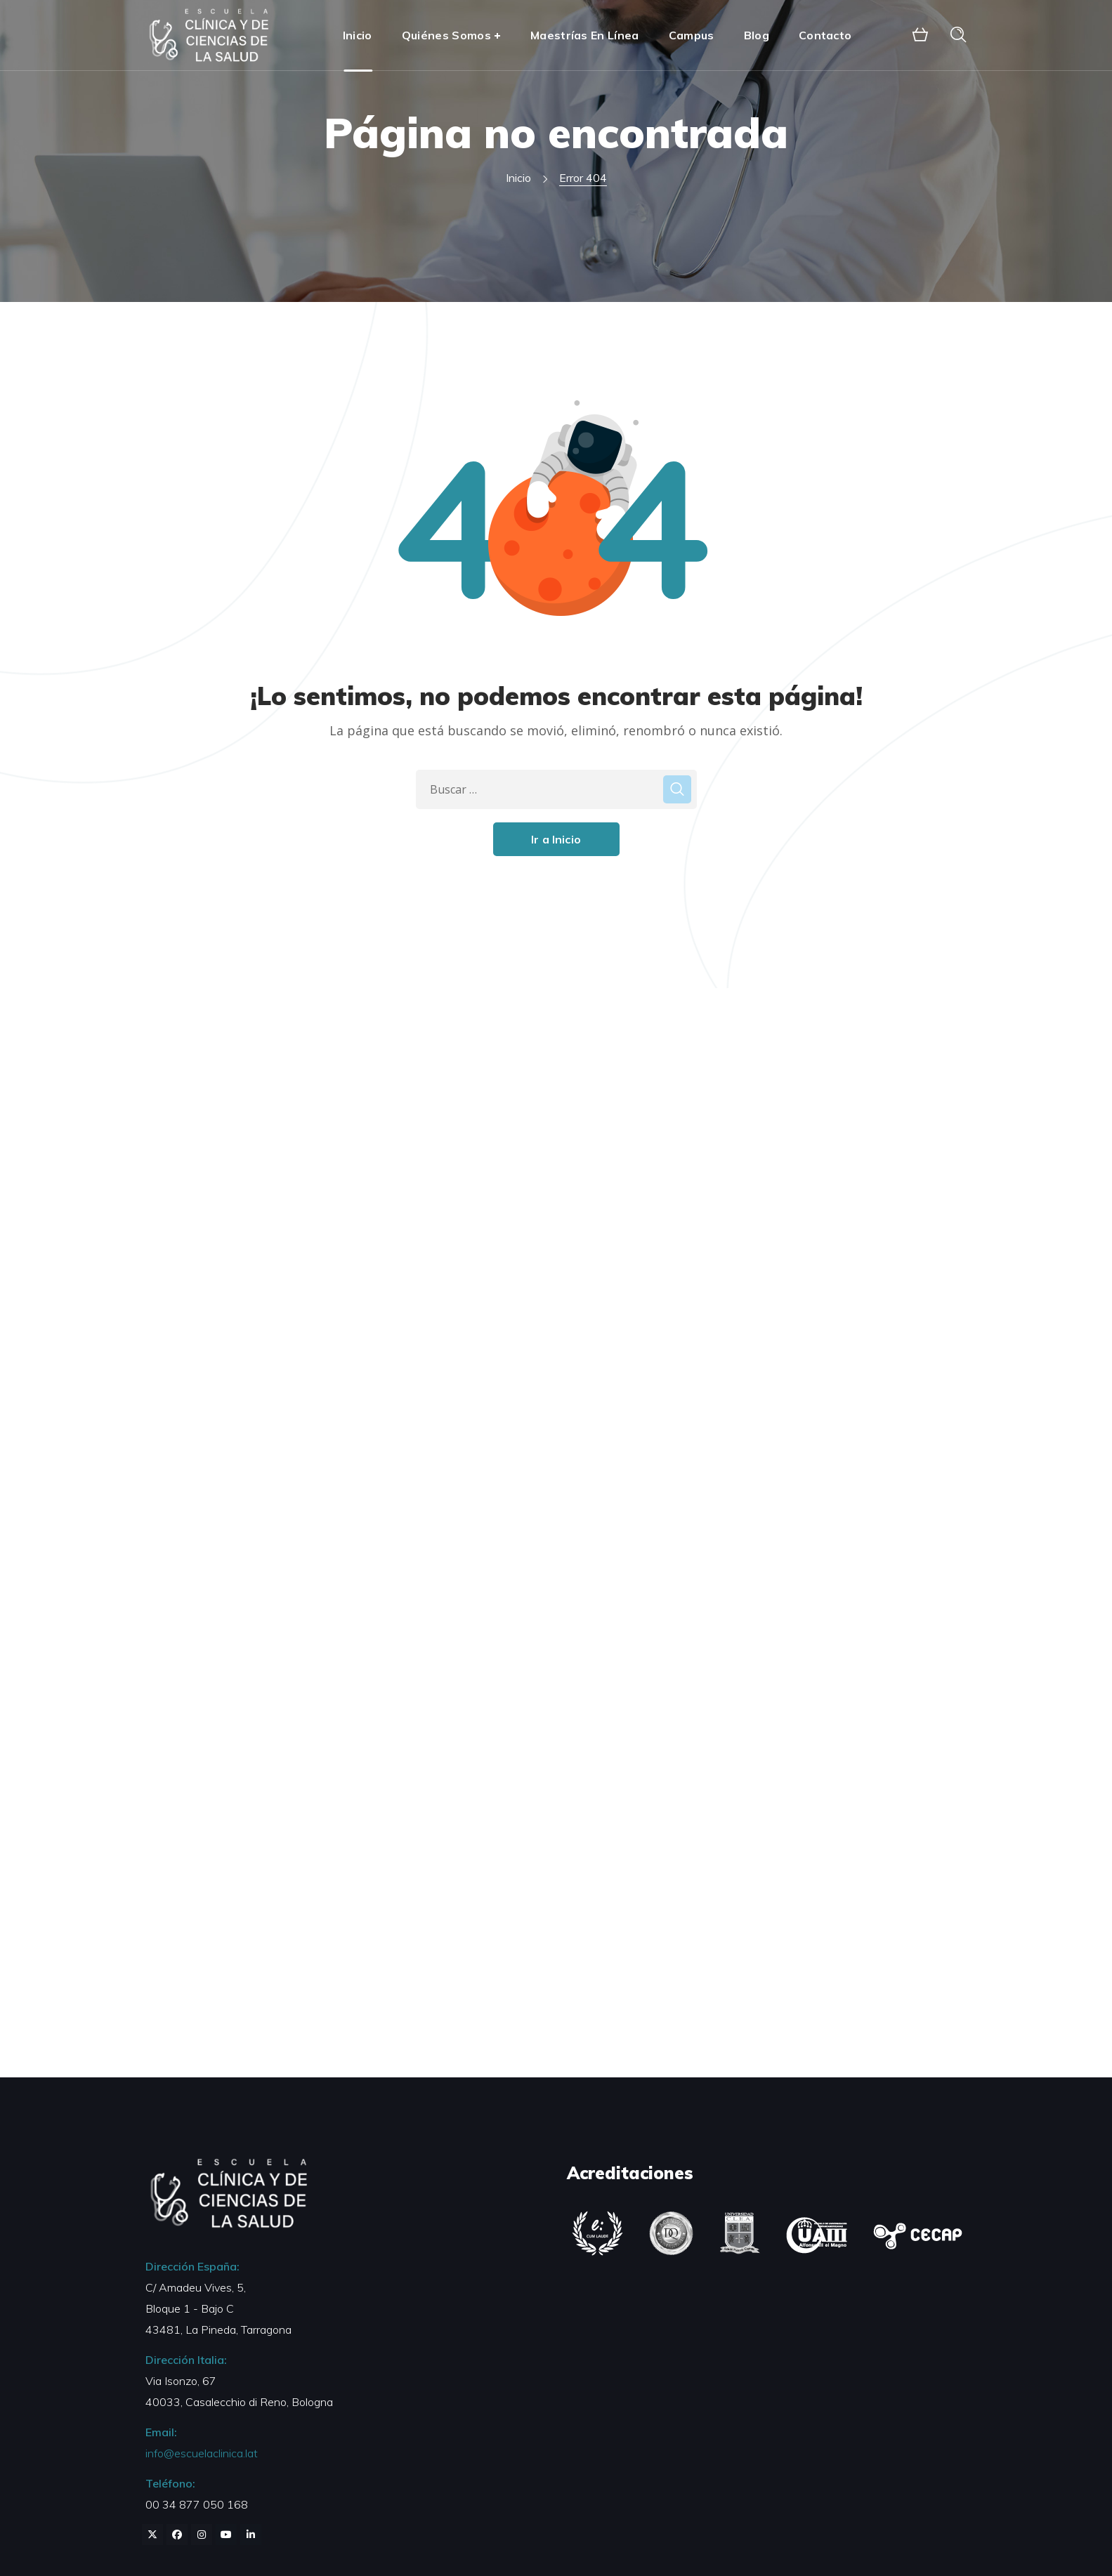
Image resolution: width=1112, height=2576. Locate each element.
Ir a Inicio (556, 839)
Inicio (518, 178)
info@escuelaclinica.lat (201, 2453)
